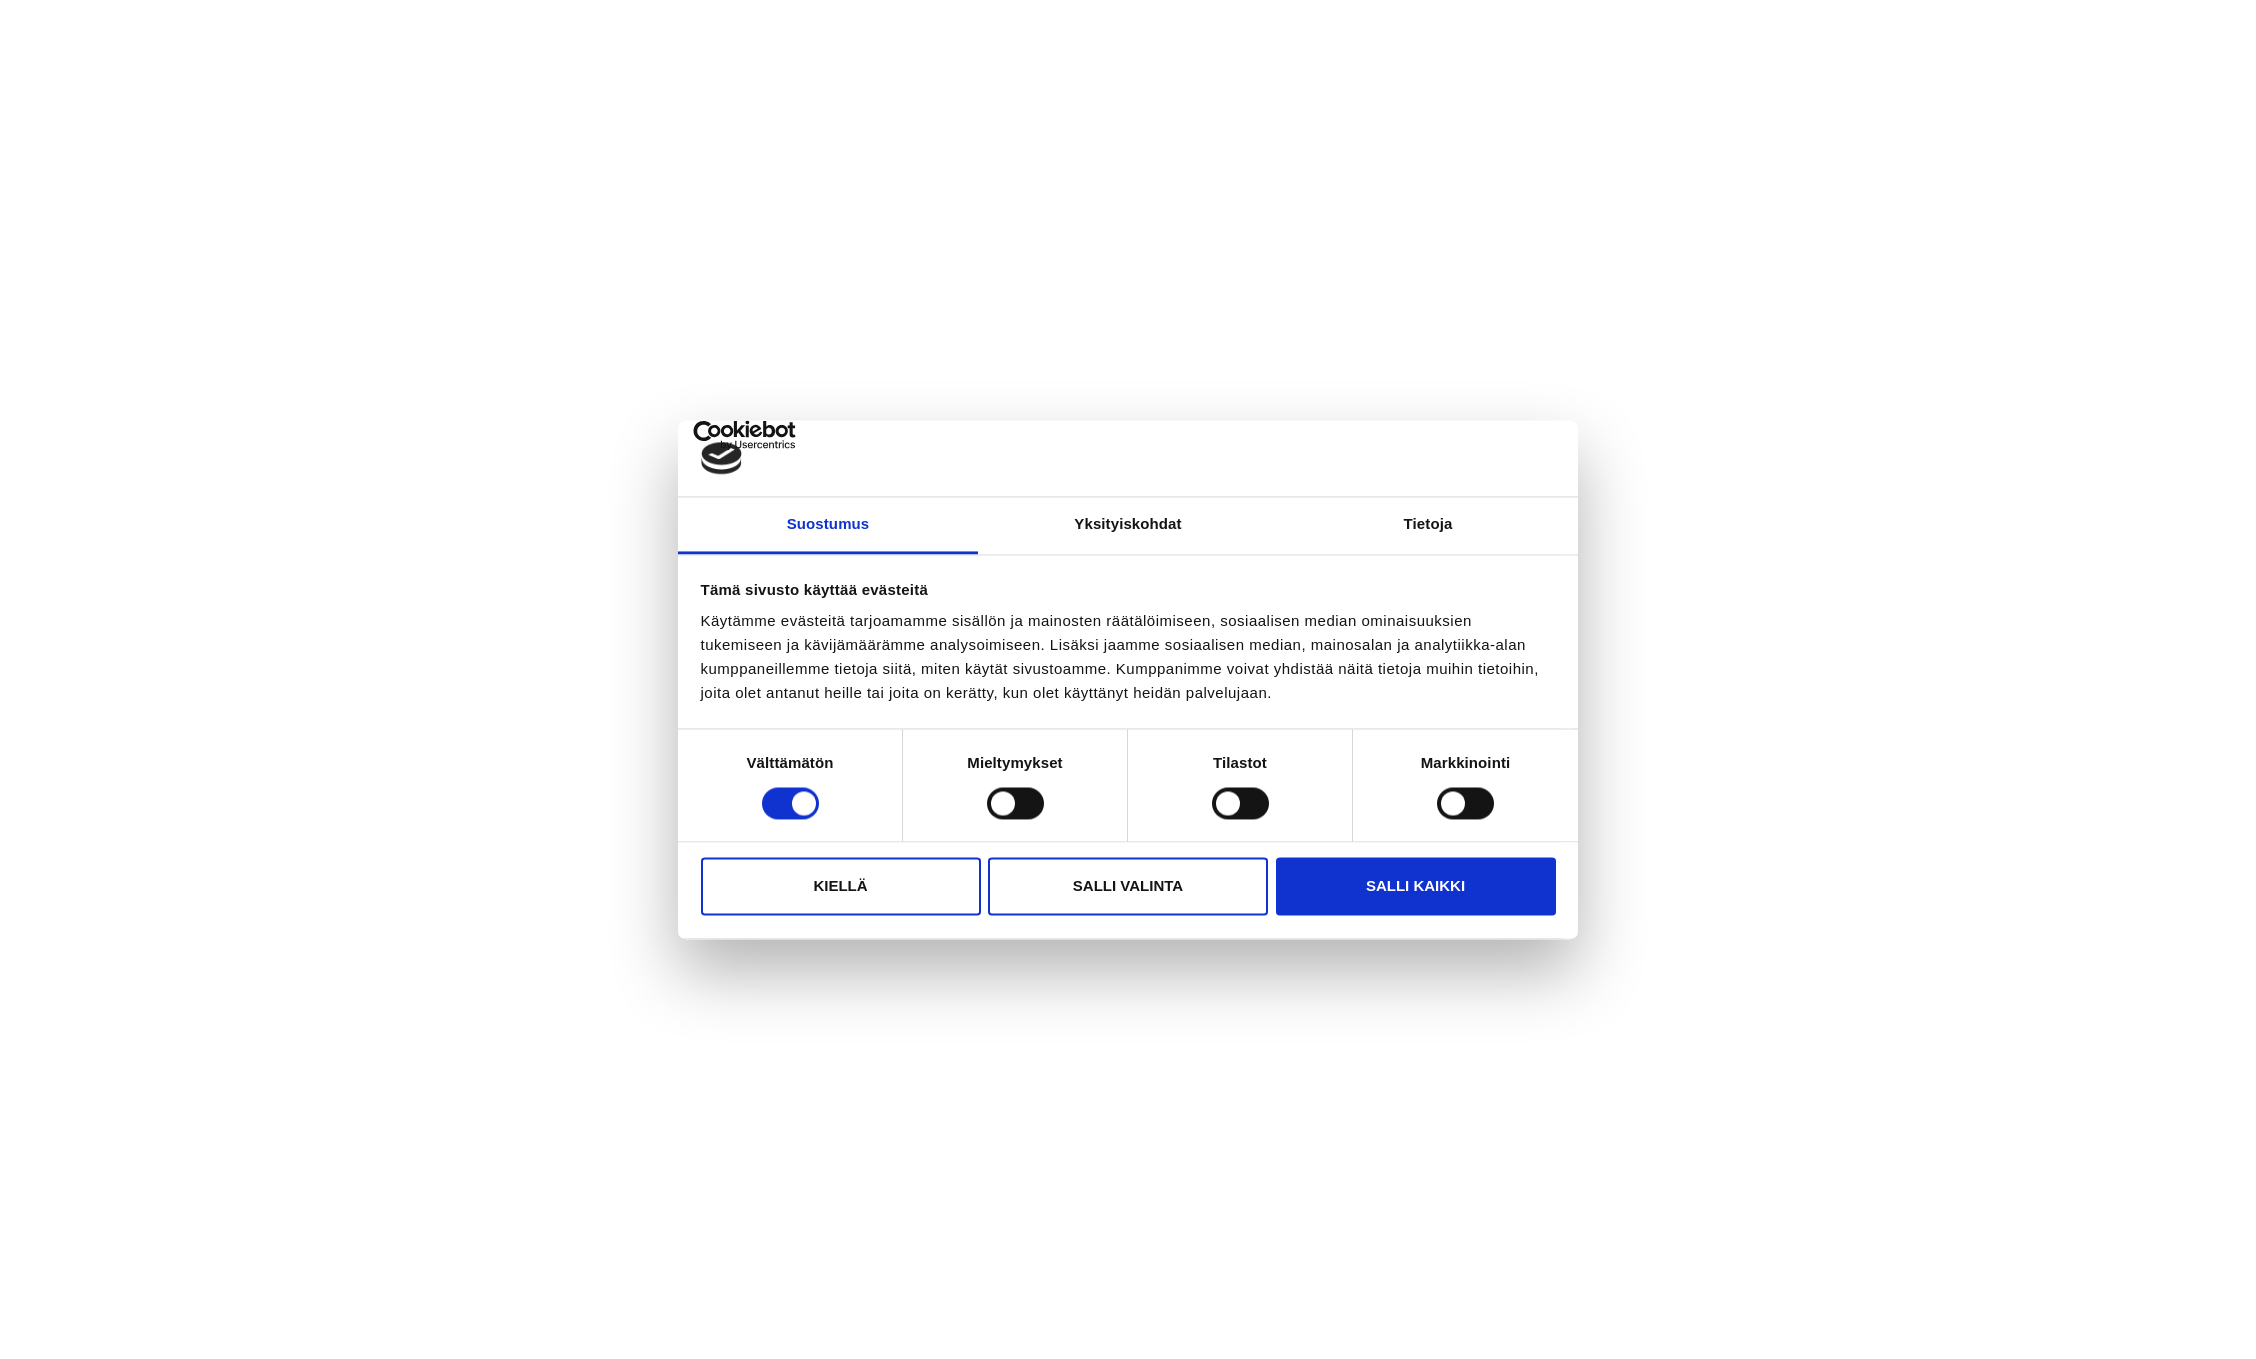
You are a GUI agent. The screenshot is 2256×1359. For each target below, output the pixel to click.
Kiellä (840, 886)
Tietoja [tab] (1428, 524)
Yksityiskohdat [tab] (1127, 524)
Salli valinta (1128, 886)
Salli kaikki (1415, 886)
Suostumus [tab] (828, 524)
